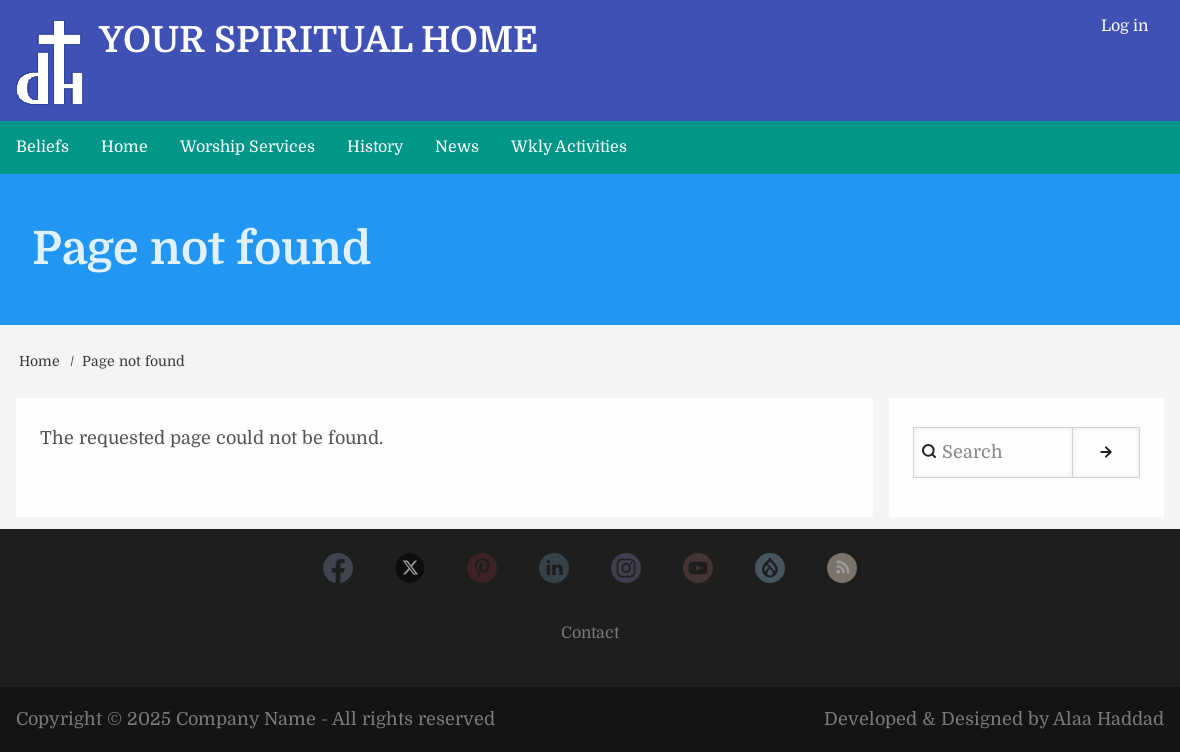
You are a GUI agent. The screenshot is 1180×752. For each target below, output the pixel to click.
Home (39, 361)
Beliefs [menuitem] (42, 147)
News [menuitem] (457, 147)
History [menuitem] (375, 147)
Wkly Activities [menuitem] (569, 147)
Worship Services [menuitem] (247, 147)
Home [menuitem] (124, 147)
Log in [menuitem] (1124, 26)
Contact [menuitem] (590, 633)
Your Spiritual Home (318, 40)
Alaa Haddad (1108, 719)
